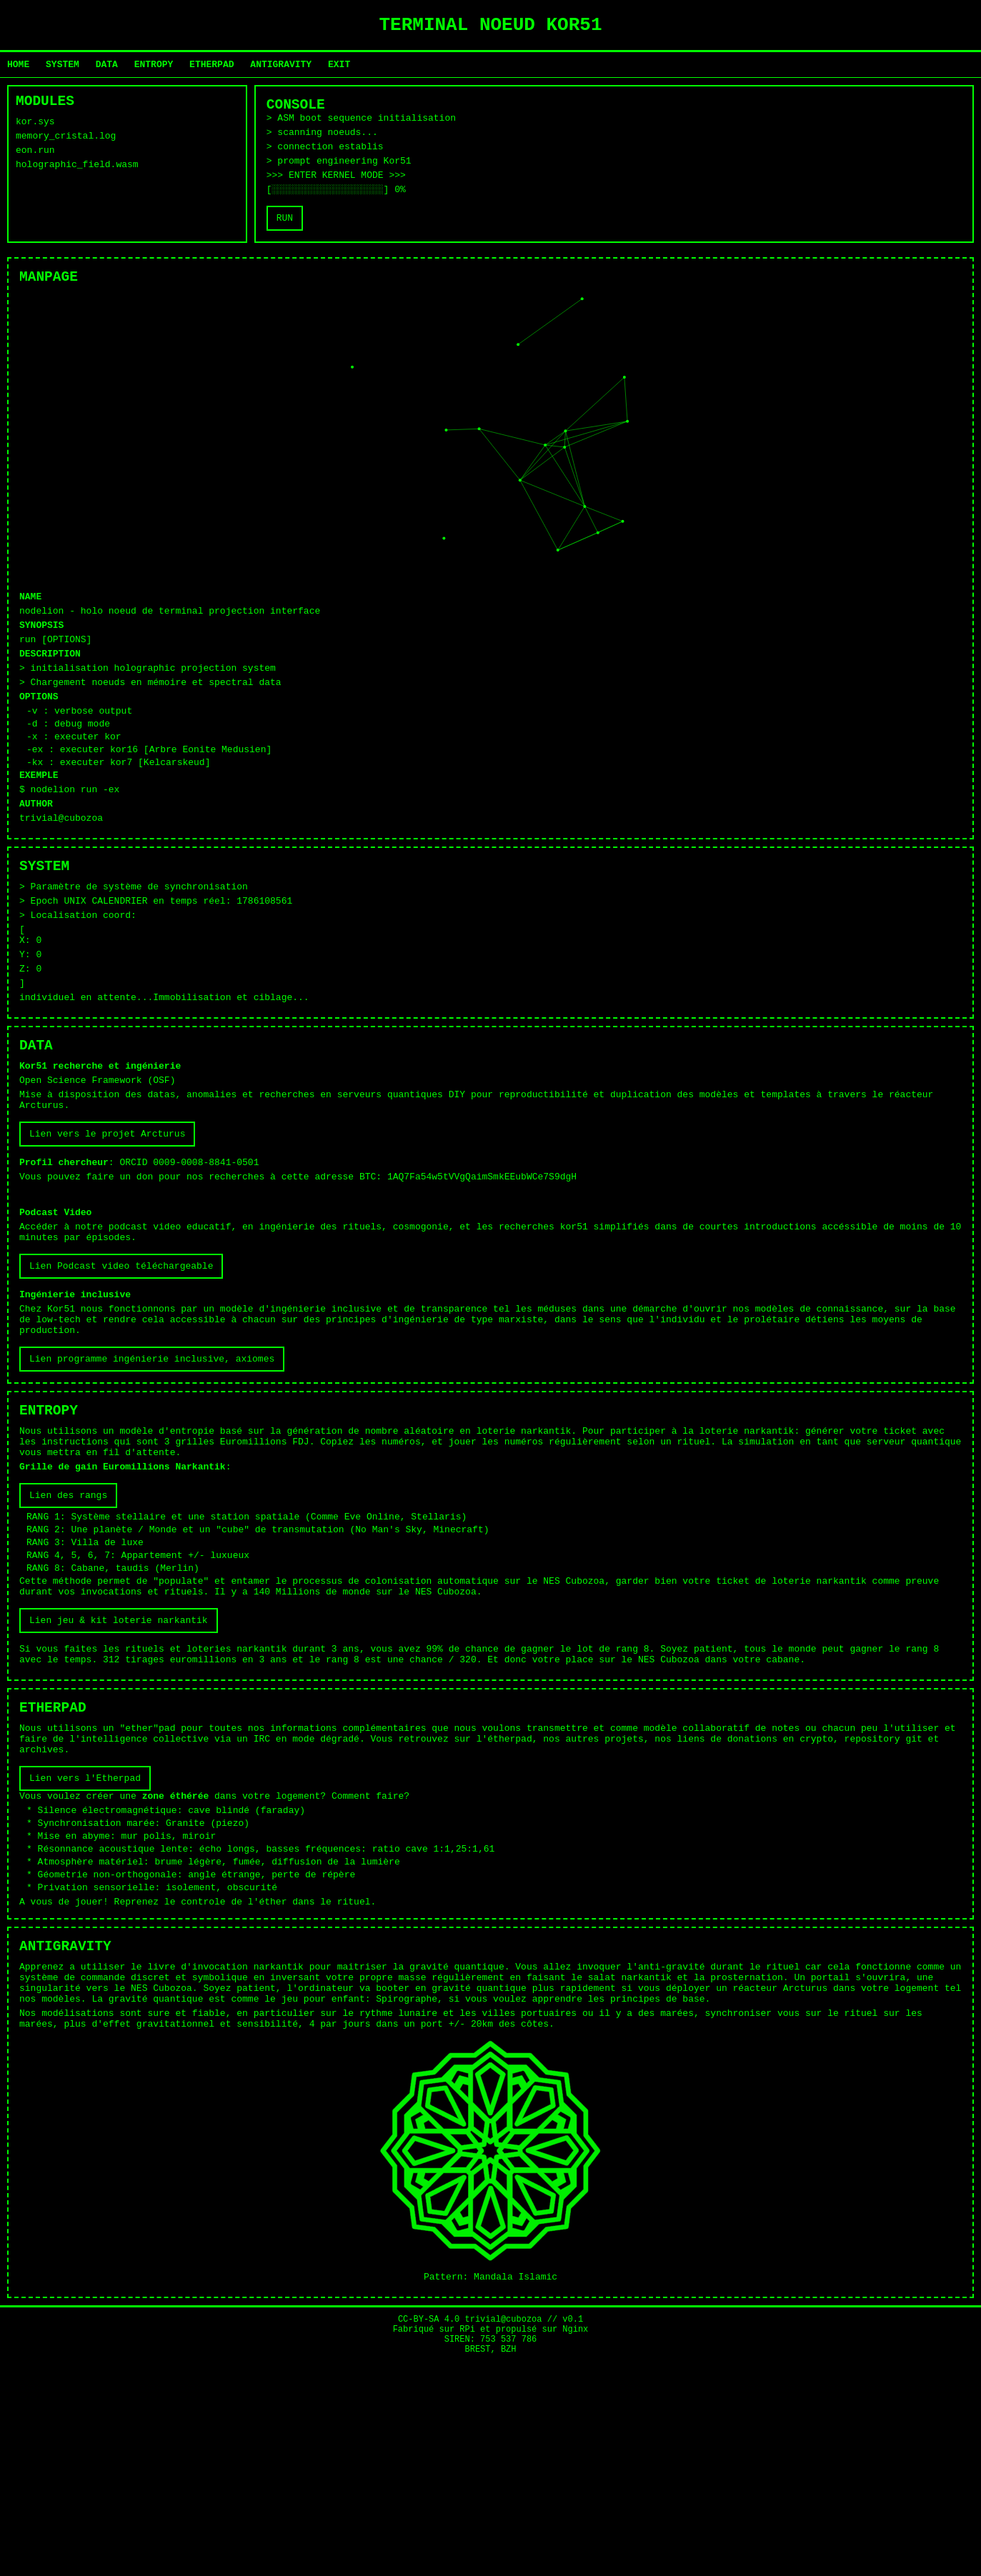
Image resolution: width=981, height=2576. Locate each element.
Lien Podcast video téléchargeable (121, 1386)
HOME (18, 70)
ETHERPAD (211, 70)
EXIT (339, 70)
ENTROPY (154, 70)
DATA (107, 70)
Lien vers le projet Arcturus (107, 1235)
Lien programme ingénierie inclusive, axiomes (151, 1492)
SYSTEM (62, 70)
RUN (285, 242)
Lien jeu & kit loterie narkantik (118, 1785)
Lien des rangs (68, 1643)
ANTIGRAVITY (281, 70)
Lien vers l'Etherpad (85, 1961)
